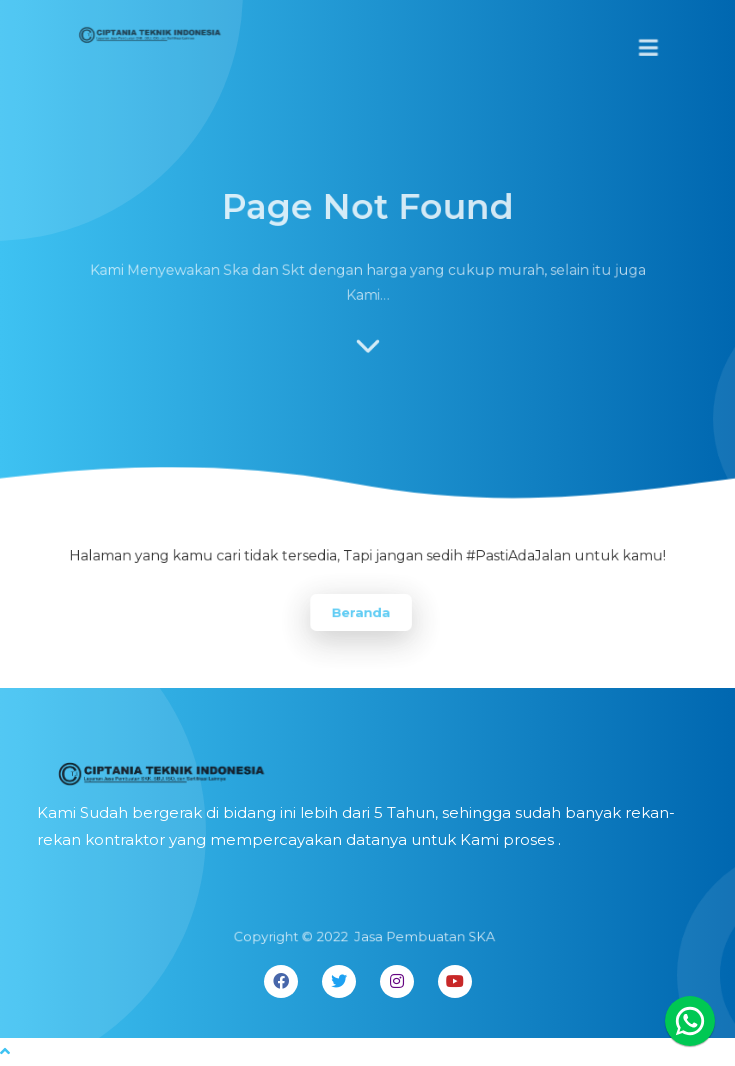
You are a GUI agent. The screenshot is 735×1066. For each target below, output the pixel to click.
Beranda (361, 612)
